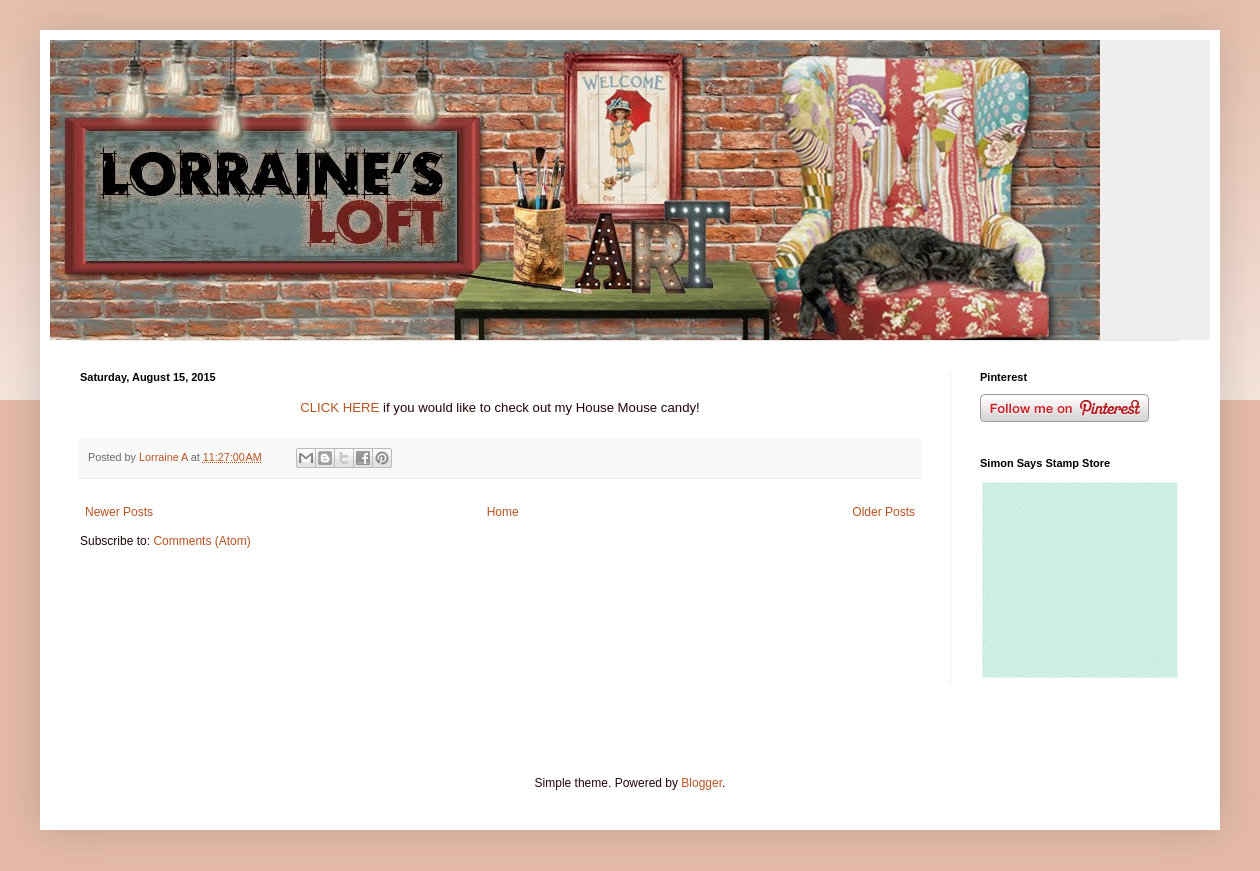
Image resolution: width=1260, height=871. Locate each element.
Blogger (701, 783)
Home (503, 512)
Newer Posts (119, 512)
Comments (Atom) (201, 541)
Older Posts (883, 512)
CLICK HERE (339, 407)
